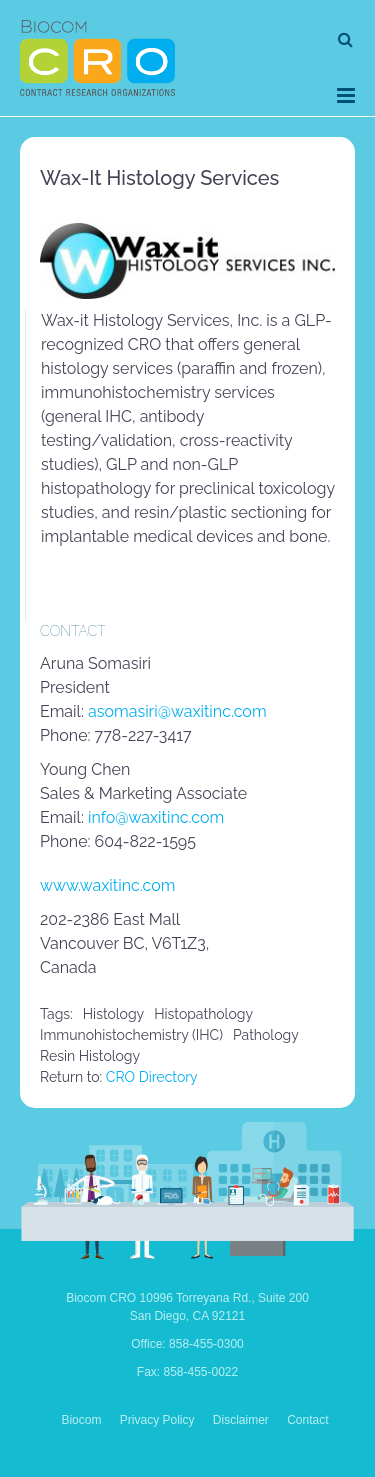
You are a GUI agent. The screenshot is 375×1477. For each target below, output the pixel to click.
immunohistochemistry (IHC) (131, 1035)
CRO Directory (152, 1077)
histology (113, 1014)
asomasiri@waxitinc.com (177, 711)
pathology (266, 1035)
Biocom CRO (97, 58)
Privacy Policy (157, 1420)
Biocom (81, 1420)
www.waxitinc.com (107, 885)
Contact (307, 1420)
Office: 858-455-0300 (187, 1344)
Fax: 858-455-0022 (187, 1372)
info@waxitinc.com (156, 817)
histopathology (203, 1014)
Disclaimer (241, 1420)
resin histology (90, 1056)
